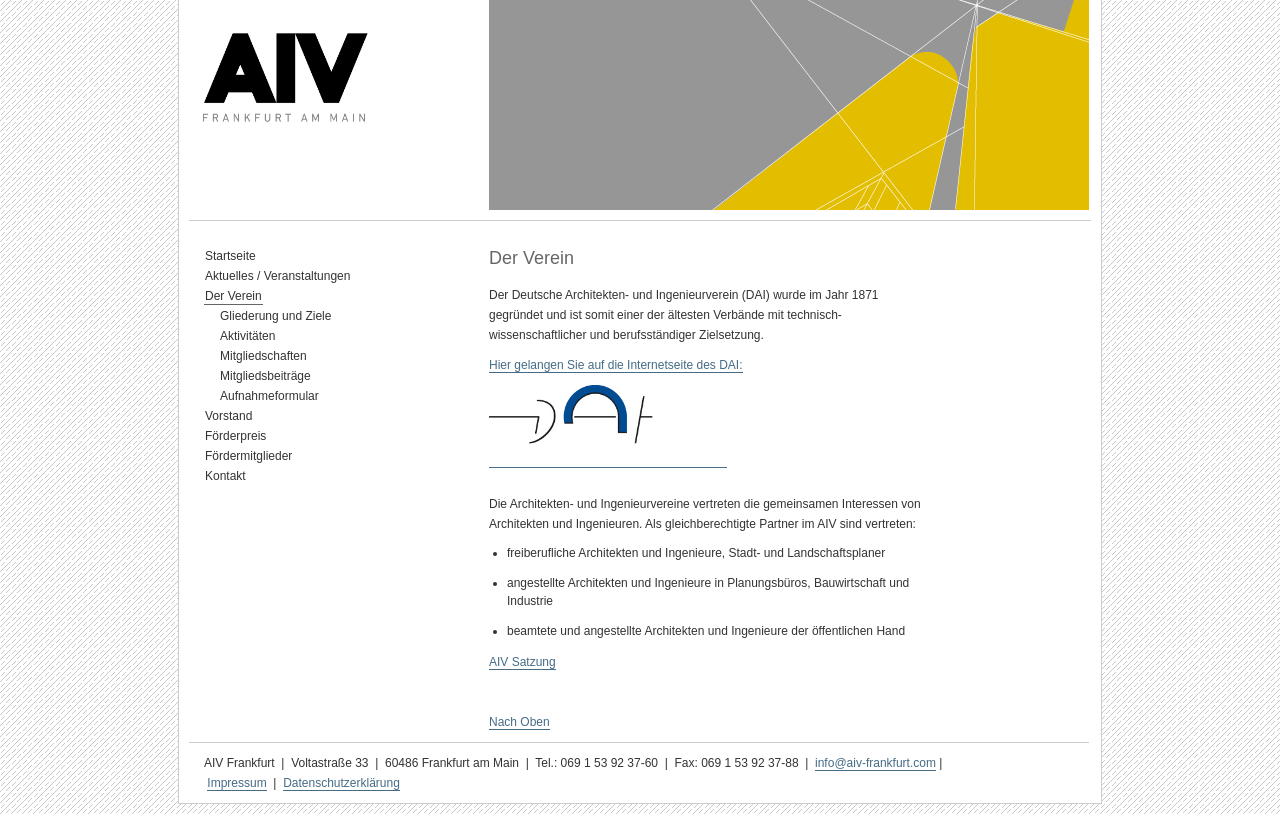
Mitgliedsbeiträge (265, 376)
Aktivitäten (247, 336)
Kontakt (225, 476)
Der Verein (233, 296)
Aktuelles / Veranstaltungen (277, 276)
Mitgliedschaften (263, 356)
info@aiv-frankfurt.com (875, 763)
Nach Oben (519, 722)
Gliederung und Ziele (275, 316)
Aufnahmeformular (269, 396)
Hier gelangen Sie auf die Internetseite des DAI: (616, 365)
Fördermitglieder (248, 456)
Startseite (230, 256)
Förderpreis (235, 436)
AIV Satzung (522, 662)
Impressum (236, 783)
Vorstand (228, 416)
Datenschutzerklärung (341, 783)
